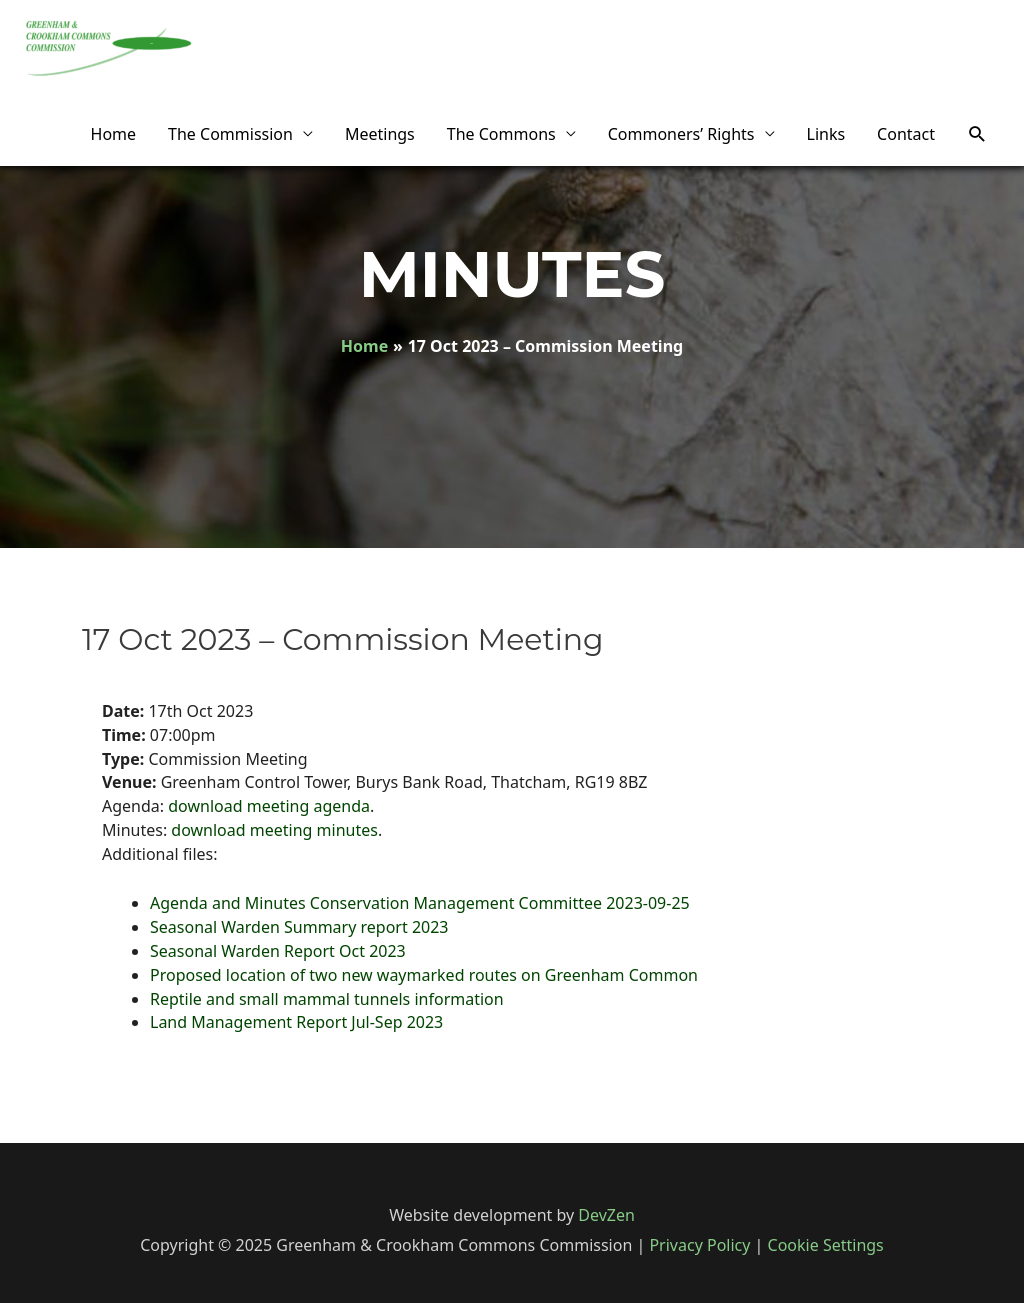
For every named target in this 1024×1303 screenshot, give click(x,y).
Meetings (380, 134)
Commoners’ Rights (681, 134)
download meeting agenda (269, 806)
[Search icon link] (977, 134)
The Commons (501, 134)
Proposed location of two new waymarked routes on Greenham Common (424, 975)
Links (826, 134)
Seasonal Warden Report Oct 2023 (278, 951)
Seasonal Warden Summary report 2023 (299, 927)
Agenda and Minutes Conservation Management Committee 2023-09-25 (420, 903)
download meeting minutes (274, 830)
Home (114, 134)
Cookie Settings (826, 1245)
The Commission (230, 134)
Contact (906, 134)
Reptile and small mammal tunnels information (327, 999)
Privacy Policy (699, 1245)
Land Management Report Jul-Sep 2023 (296, 1022)
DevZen (606, 1215)
